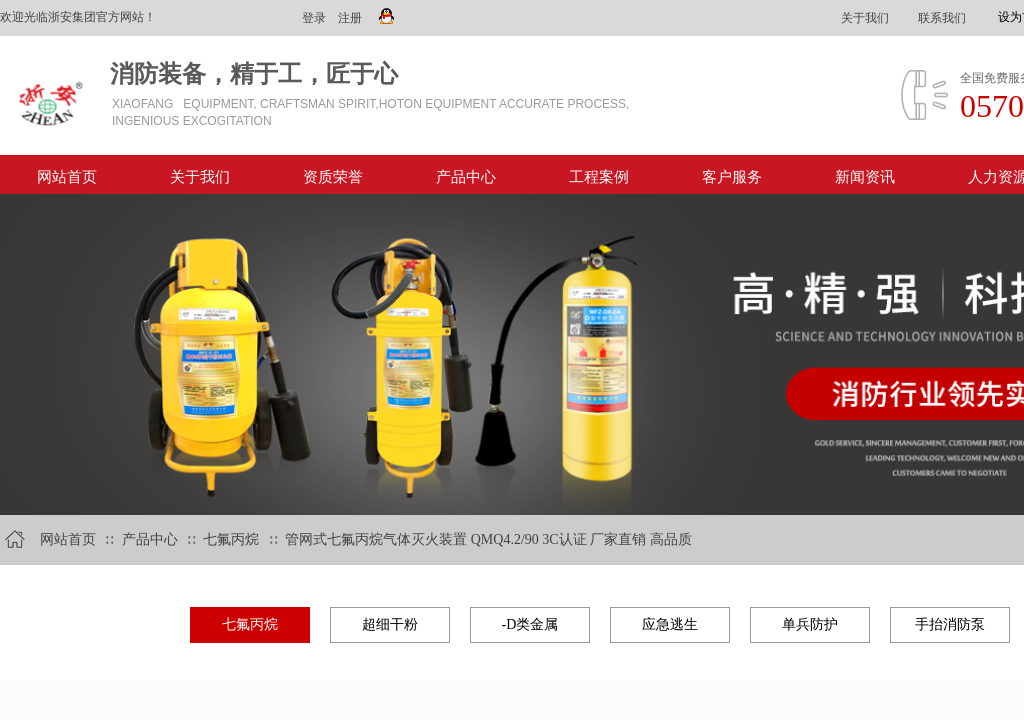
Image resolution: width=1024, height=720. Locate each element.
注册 (350, 18)
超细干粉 (390, 624)
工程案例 (599, 177)
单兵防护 (810, 624)
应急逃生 (670, 624)
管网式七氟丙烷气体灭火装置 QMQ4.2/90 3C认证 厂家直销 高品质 (488, 539)
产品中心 (466, 177)
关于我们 (200, 177)
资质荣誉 (333, 177)
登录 (314, 18)
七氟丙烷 (233, 539)
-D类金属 (530, 624)
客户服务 (732, 177)
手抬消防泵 (950, 624)
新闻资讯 (865, 177)
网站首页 (67, 177)
